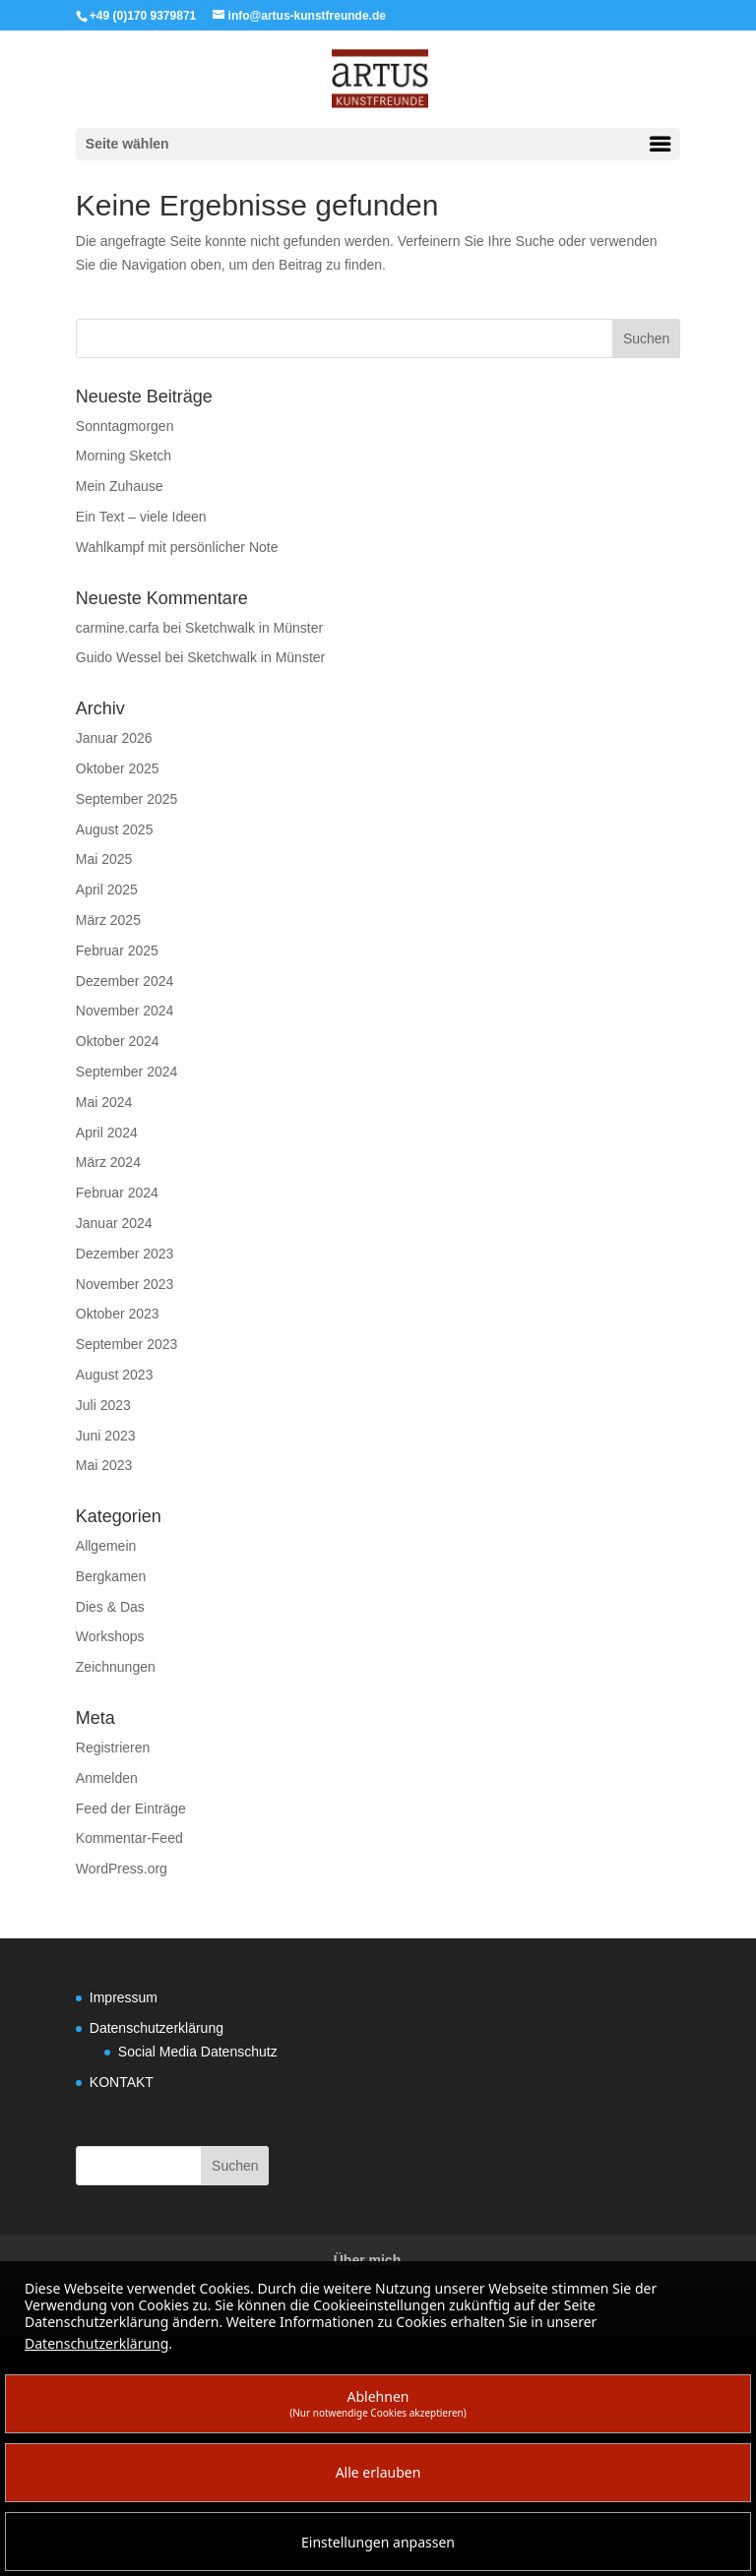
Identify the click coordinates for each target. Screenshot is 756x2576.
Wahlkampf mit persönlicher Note (177, 547)
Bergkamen (111, 1576)
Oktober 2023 (117, 1313)
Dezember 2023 (125, 1253)
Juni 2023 (106, 1435)
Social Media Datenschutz (198, 2051)
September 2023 (127, 1344)
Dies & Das (110, 1607)
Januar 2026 (114, 738)
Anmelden (107, 1778)
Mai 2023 (104, 1465)
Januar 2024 (114, 1223)
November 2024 (125, 1010)
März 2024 (108, 1162)
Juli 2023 (103, 1405)
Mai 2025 (104, 859)
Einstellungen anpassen (378, 2542)
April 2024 (107, 1132)
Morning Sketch (123, 455)
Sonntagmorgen (125, 426)
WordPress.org (121, 1868)
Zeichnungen (116, 1667)
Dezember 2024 (125, 981)
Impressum (124, 1997)
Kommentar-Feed (129, 1838)
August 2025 (115, 829)
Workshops (110, 1636)
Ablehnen (378, 2403)
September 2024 (127, 1071)
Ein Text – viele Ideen (141, 516)
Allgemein (106, 1546)
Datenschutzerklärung (156, 2028)
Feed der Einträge (131, 1808)
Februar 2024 (117, 1192)
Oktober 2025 (117, 768)
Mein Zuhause (119, 486)
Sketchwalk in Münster (254, 628)
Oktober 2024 (117, 1041)
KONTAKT (122, 2082)
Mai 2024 (104, 1102)
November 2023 (125, 1284)
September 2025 (127, 799)
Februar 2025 (117, 950)
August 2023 (115, 1374)
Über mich (367, 2260)
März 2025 (108, 920)
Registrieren (113, 1747)
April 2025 (107, 889)
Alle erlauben (378, 2472)
